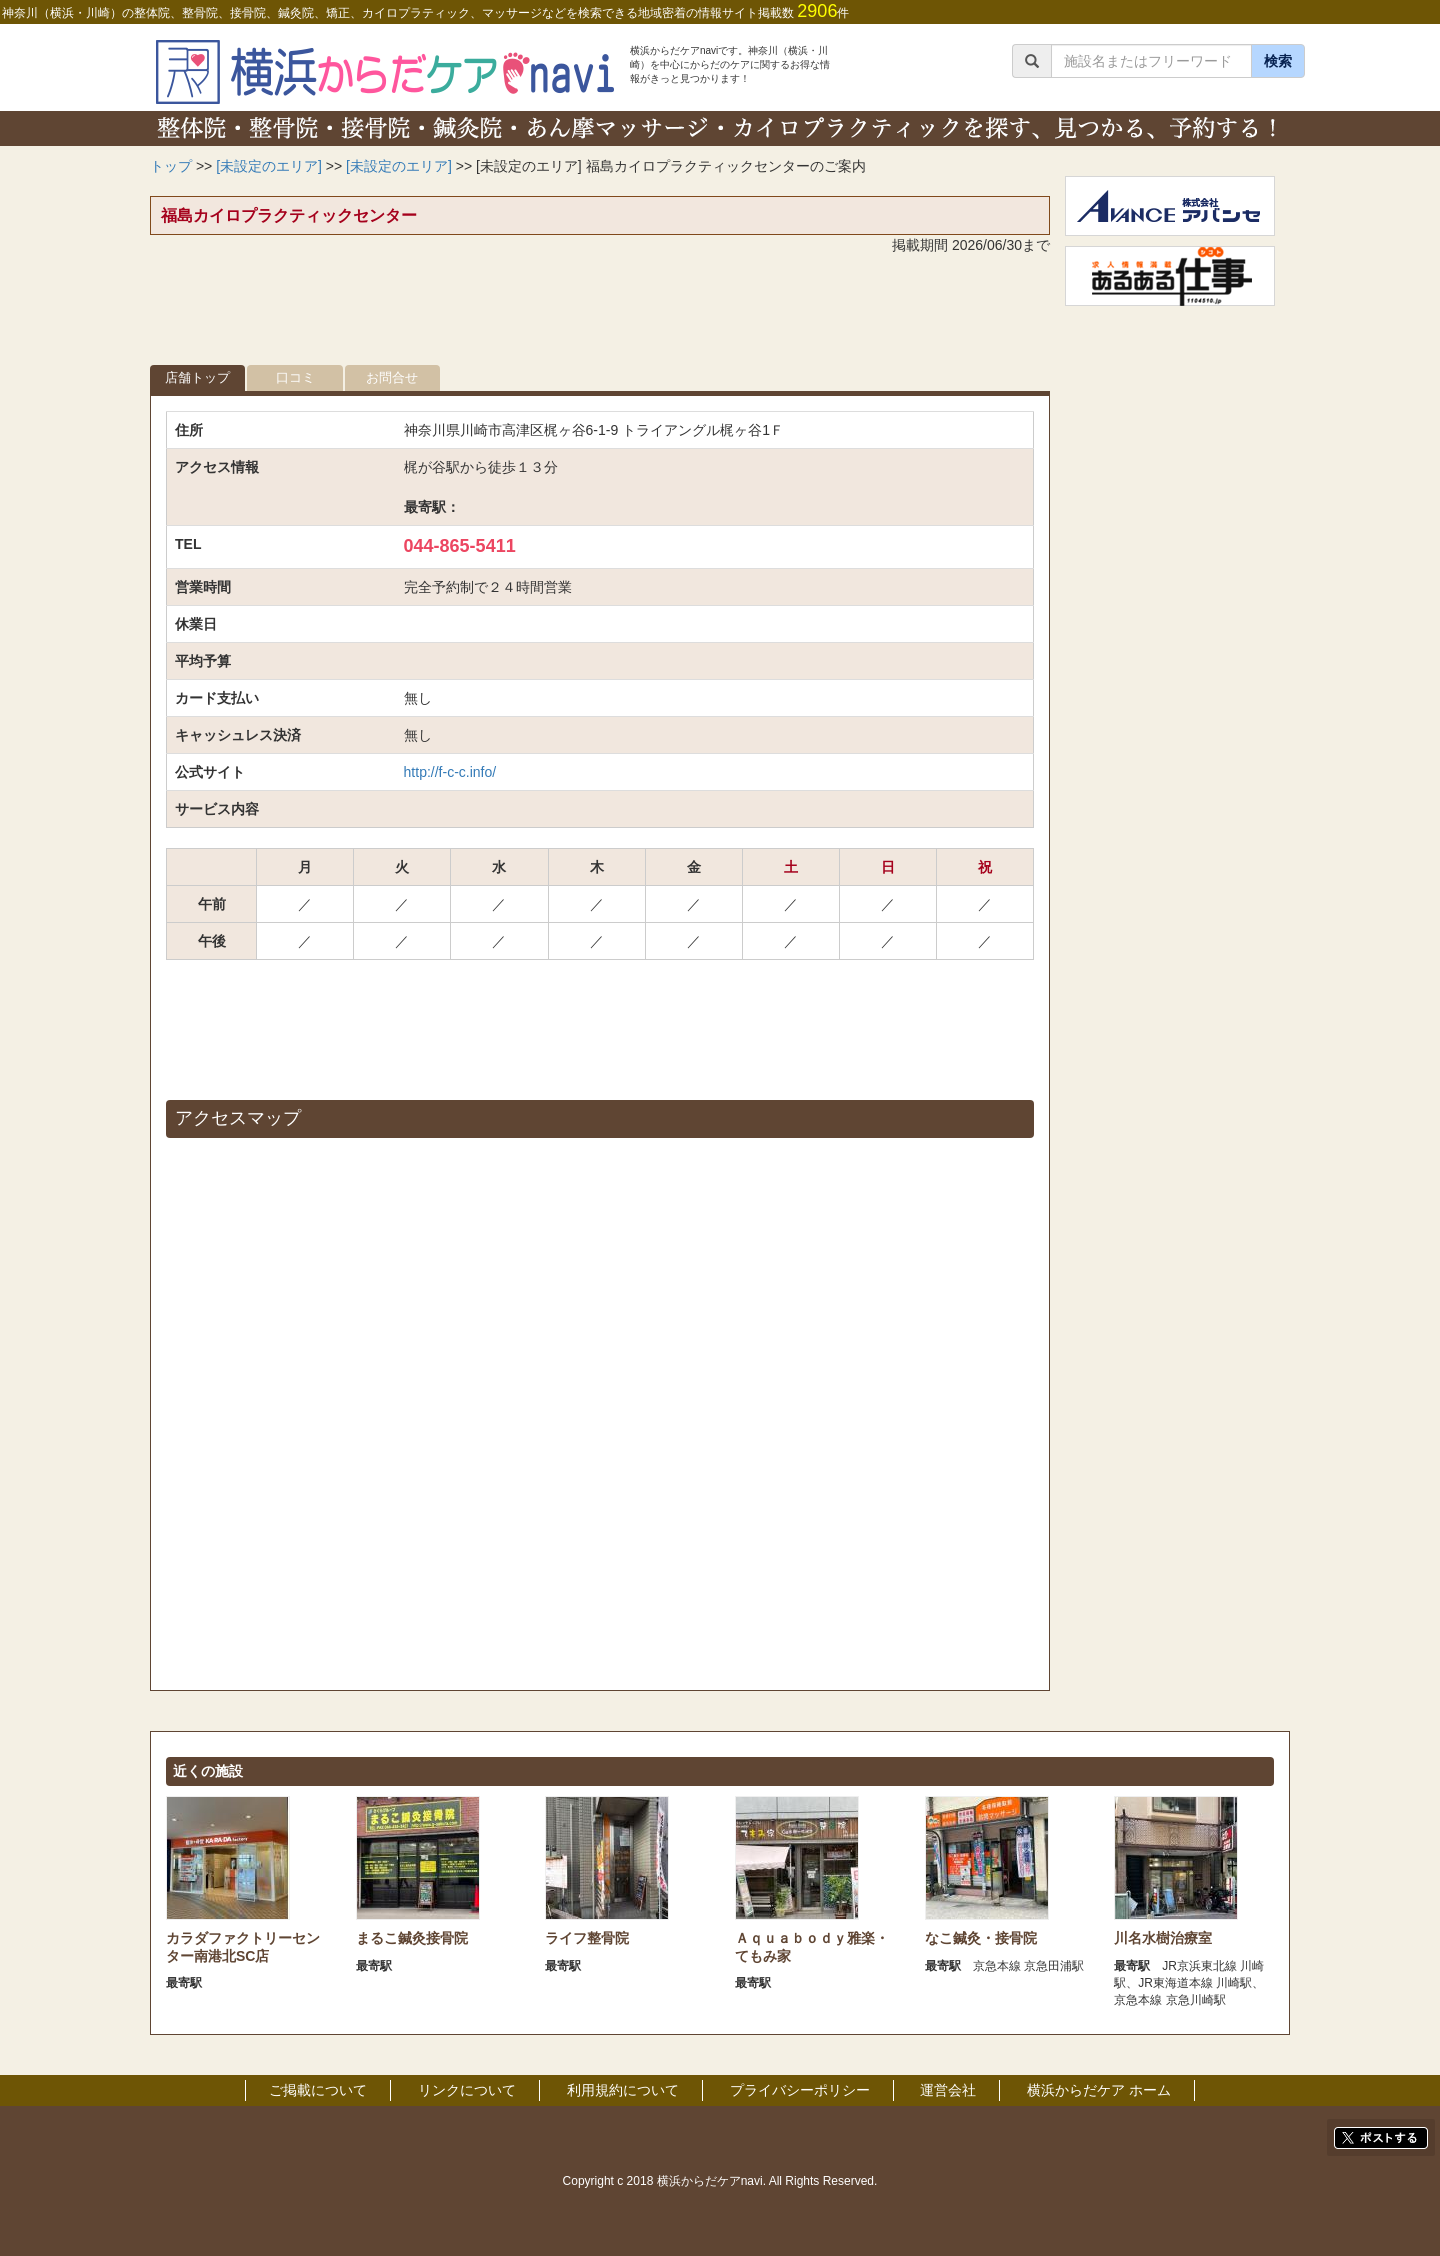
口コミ (295, 377)
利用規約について (623, 2090)
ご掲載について (318, 2090)
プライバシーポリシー (800, 2090)
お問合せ (392, 377)
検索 (1278, 61)
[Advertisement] (600, 315)
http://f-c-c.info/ (450, 772)
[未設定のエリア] (269, 166)
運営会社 (948, 2090)
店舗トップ (197, 377)
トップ (171, 166)
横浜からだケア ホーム (1099, 2090)
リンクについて (467, 2090)
